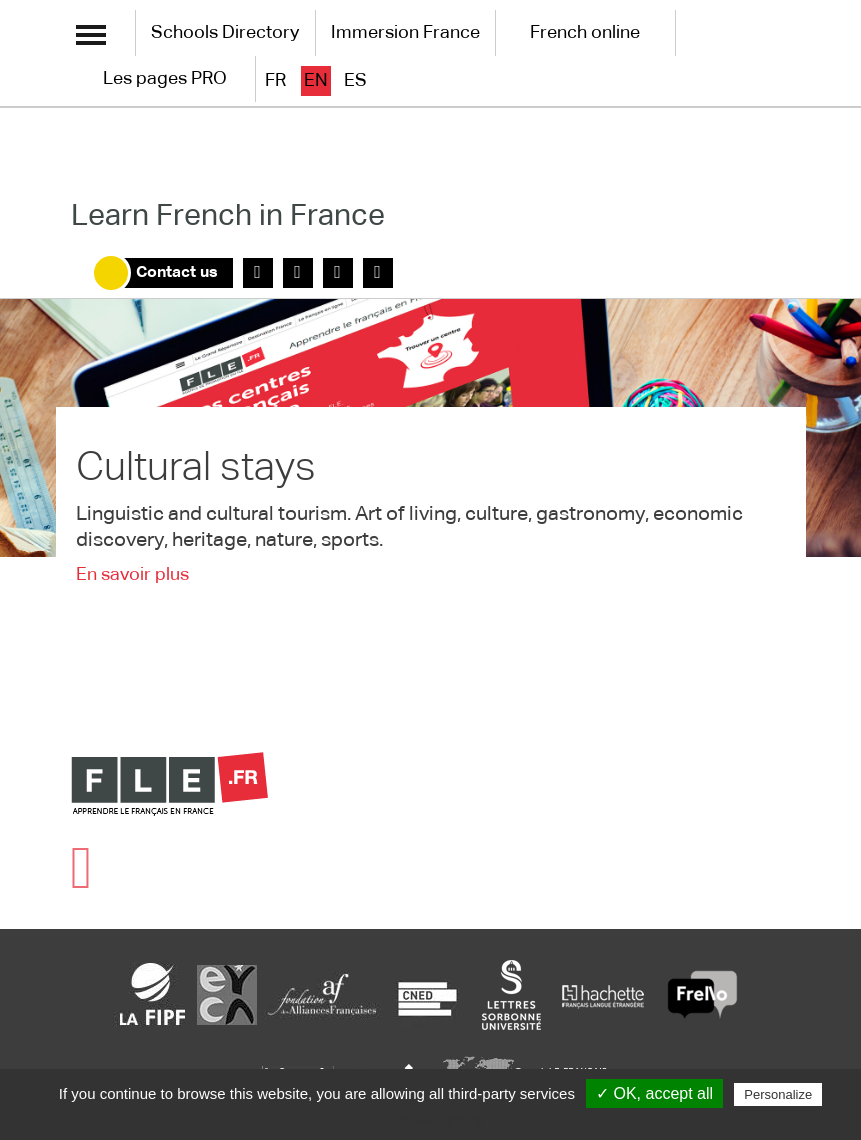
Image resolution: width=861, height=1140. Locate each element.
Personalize (778, 1094)
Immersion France (405, 33)
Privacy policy (441, 1120)
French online (585, 33)
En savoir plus (132, 575)
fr (275, 81)
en (316, 81)
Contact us (177, 273)
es (355, 81)
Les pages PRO (165, 79)
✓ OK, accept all (654, 1093)
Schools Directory (225, 33)
